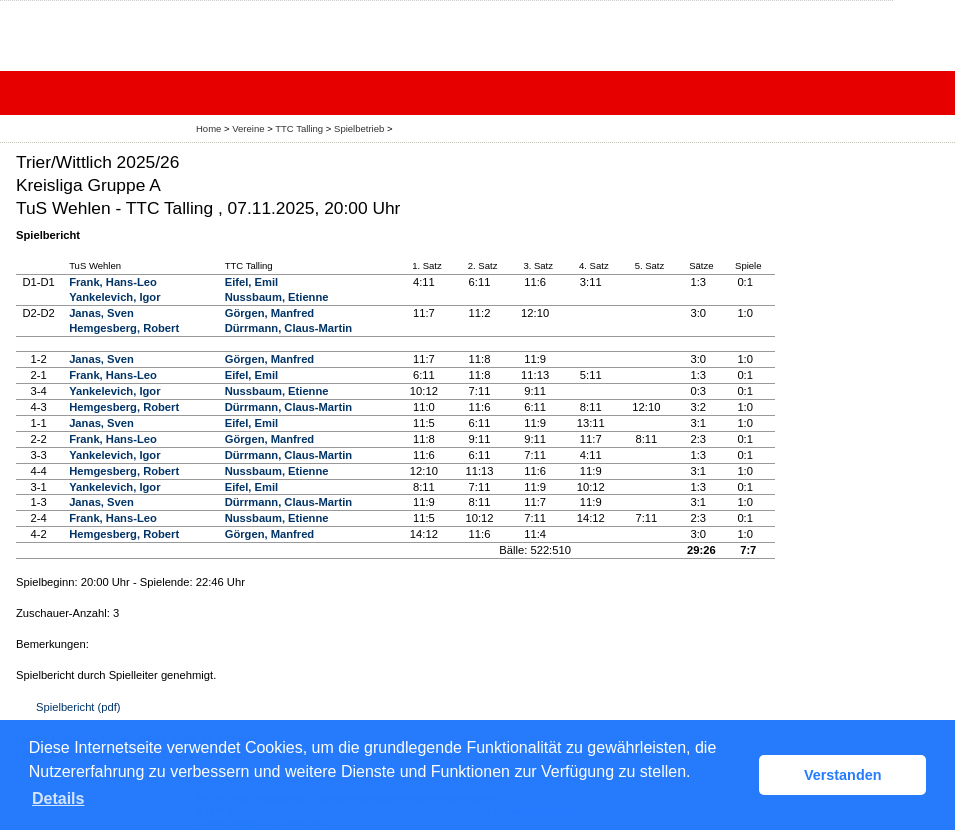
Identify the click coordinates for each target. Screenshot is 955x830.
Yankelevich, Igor (114, 297)
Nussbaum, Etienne (277, 297)
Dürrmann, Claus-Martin (288, 328)
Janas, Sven (101, 313)
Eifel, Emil (251, 282)
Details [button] (58, 798)
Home (208, 128)
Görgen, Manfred (270, 313)
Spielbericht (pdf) (78, 707)
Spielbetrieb (359, 128)
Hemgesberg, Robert (124, 328)
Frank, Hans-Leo (113, 282)
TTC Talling (299, 128)
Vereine (248, 128)
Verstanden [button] (843, 775)
